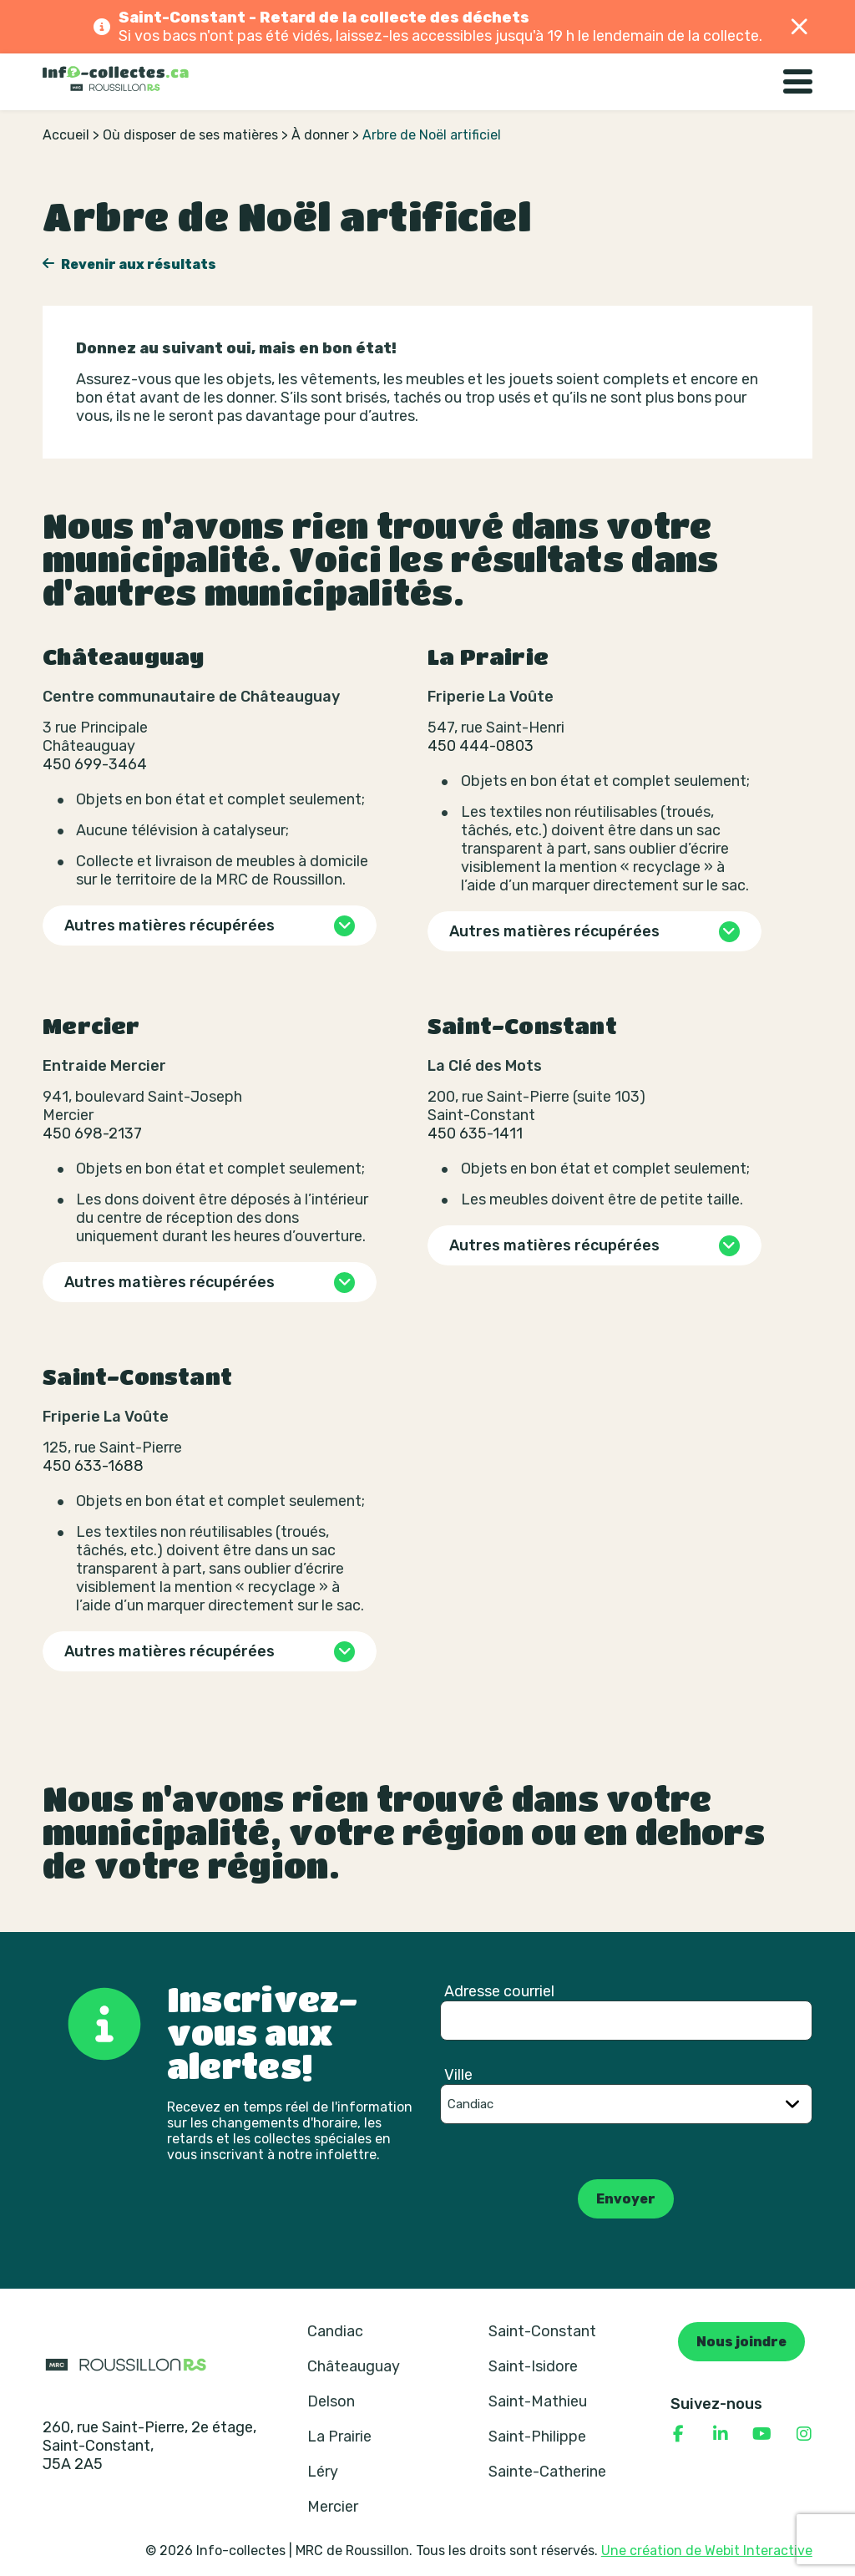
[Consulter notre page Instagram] (804, 2434)
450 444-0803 (481, 746)
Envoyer (625, 2199)
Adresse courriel (499, 1991)
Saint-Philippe (537, 2436)
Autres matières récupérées (169, 925)
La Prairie (339, 2436)
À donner (320, 135)
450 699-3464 (95, 764)
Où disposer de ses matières (190, 135)
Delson (331, 2401)
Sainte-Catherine (547, 2471)
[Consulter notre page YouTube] (762, 2434)
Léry (322, 2471)
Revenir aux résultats (137, 264)
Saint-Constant (542, 2331)
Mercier (332, 2506)
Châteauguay (353, 2366)
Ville (458, 2075)
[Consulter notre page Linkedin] (720, 2434)
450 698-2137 (92, 1133)
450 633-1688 (93, 1466)
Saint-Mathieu (537, 2401)
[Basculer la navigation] (797, 82)
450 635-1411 (475, 1133)
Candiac (335, 2331)
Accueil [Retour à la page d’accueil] (66, 135)
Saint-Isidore (533, 2366)
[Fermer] (799, 26)
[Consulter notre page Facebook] (678, 2434)
